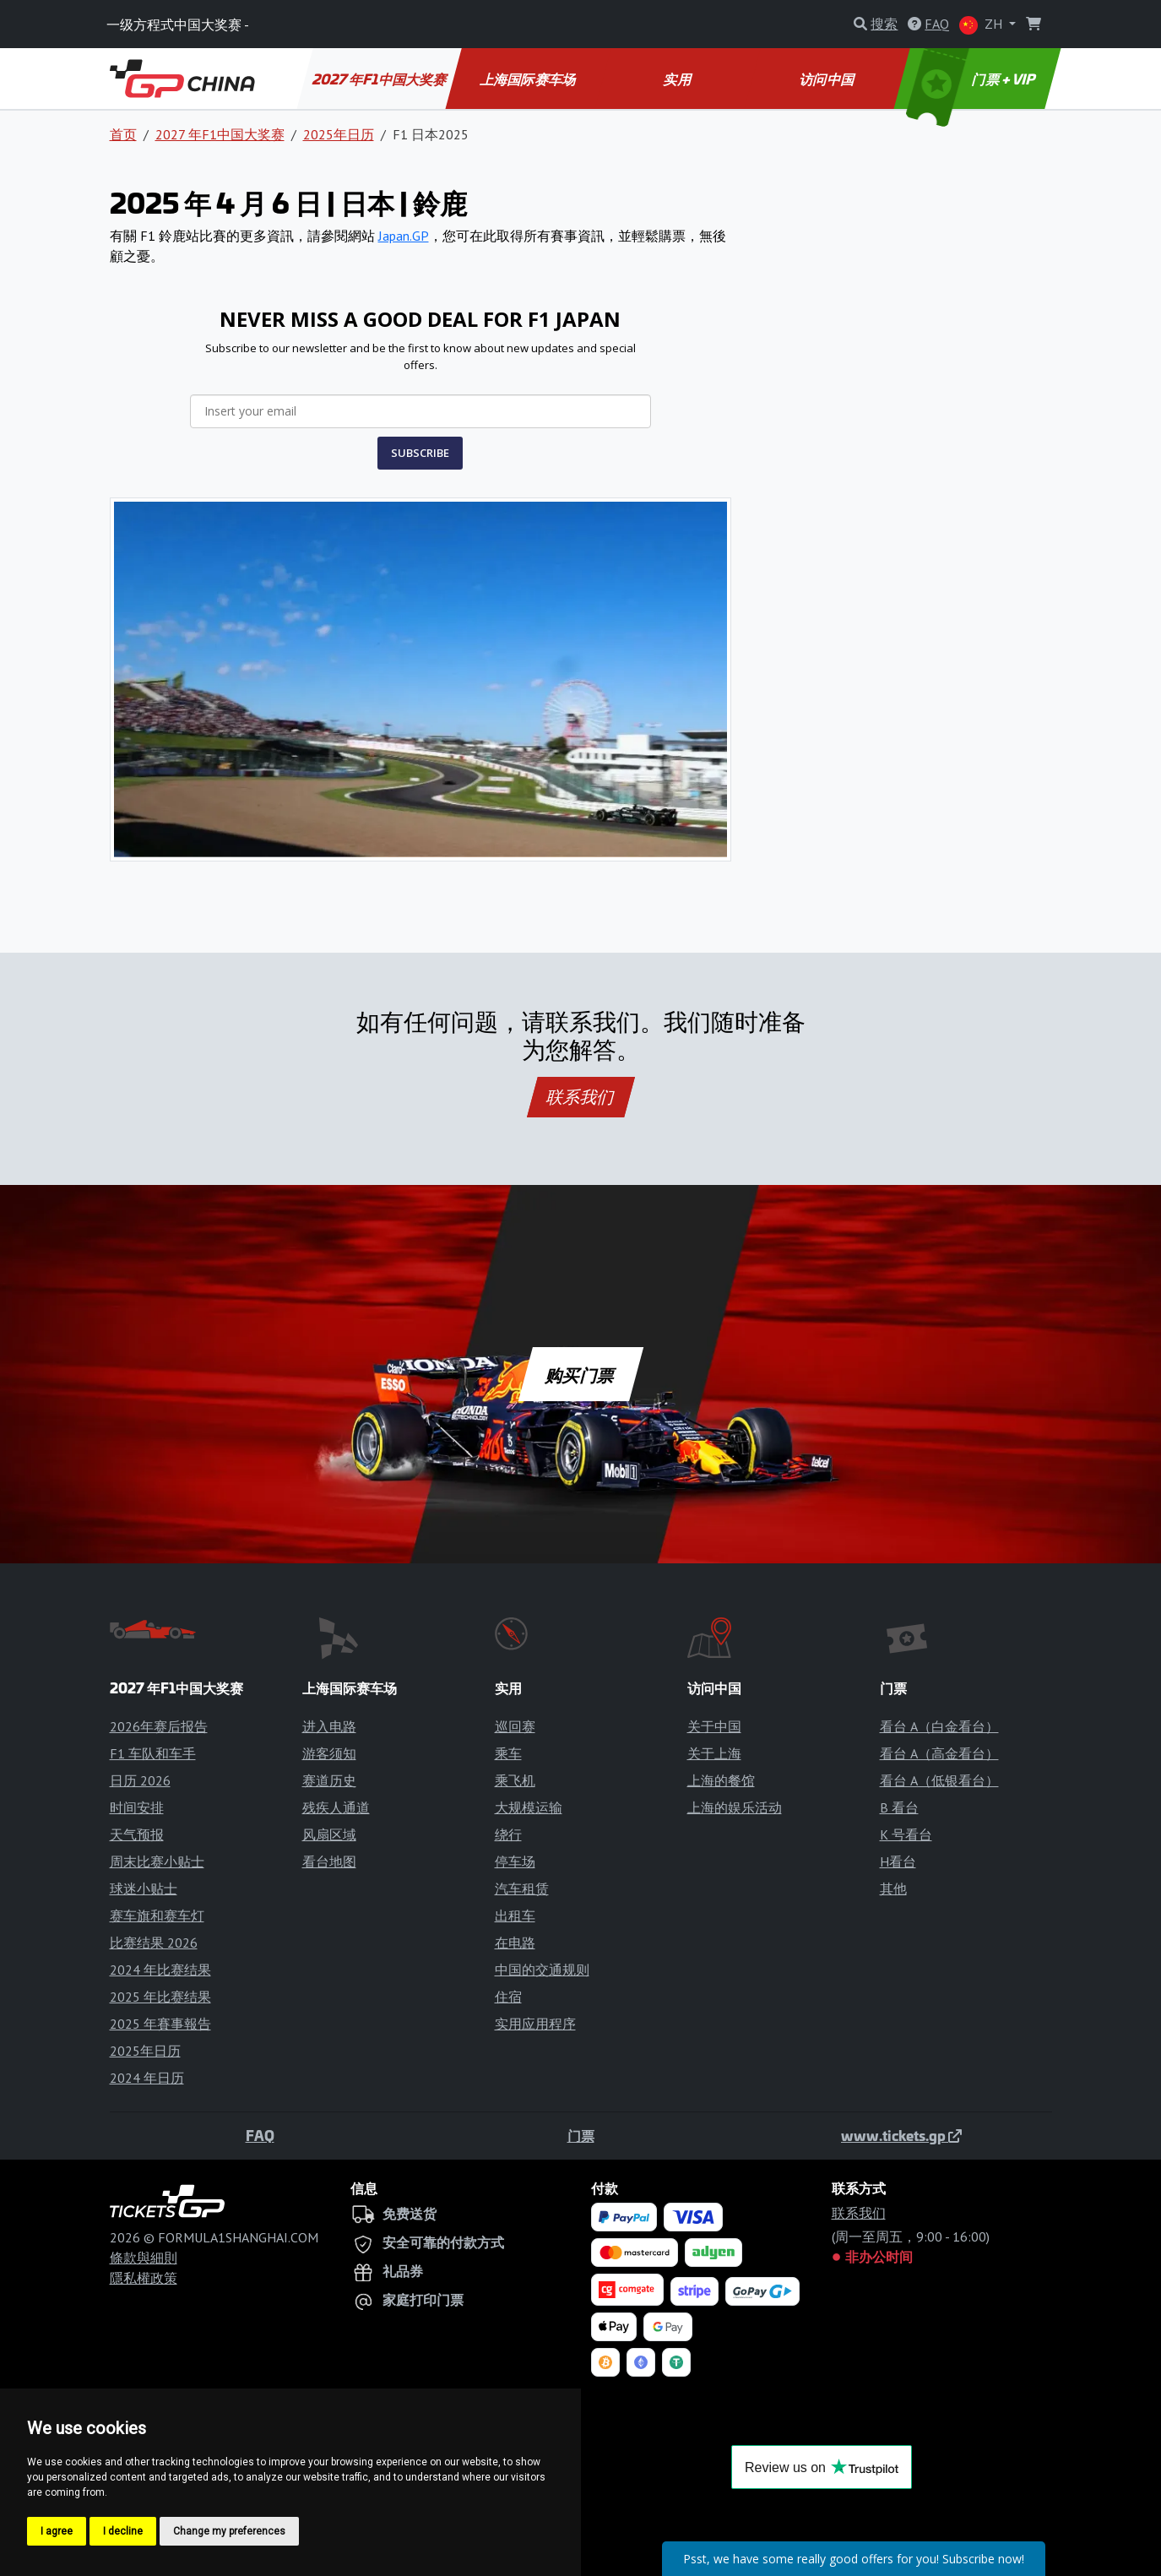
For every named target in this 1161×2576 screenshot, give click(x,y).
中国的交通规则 (542, 1969)
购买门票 (580, 1374)
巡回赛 (515, 1726)
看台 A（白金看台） (939, 1726)
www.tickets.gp (901, 2135)
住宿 (508, 1996)
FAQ (260, 2135)
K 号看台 (906, 1834)
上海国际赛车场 (529, 78)
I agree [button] (57, 2531)
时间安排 (137, 1807)
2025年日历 (338, 134)
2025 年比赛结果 (160, 1996)
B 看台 (899, 1807)
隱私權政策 (143, 2277)
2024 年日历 (147, 2077)
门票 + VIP (972, 78)
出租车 (515, 1915)
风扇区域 (329, 1834)
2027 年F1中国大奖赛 (380, 78)
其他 (893, 1888)
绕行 (508, 1834)
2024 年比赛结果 (160, 1969)
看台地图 (329, 1861)
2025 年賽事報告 (160, 2023)
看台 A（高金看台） (939, 1753)
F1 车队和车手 (153, 1753)
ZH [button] (982, 25)
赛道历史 (329, 1780)
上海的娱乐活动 (734, 1807)
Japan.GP (403, 235)
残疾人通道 (336, 1807)
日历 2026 (140, 1780)
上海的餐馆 (721, 1780)
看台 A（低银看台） (939, 1780)
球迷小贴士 (143, 1888)
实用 (678, 78)
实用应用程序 (535, 2023)
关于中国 (714, 1726)
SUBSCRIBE (420, 452)
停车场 (515, 1861)
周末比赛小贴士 (157, 1861)
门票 (580, 2135)
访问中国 (828, 78)
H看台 (898, 1861)
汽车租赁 (522, 1888)
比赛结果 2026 (154, 1942)
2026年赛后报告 (159, 1726)
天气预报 (137, 1834)
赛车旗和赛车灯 (157, 1915)
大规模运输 (528, 1807)
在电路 (515, 1942)
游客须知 (329, 1753)
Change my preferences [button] (229, 2531)
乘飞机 (515, 1780)
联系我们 (581, 1097)
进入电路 (329, 1726)
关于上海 (714, 1753)
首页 (123, 134)
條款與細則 (143, 2257)
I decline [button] (123, 2531)
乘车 (508, 1753)
